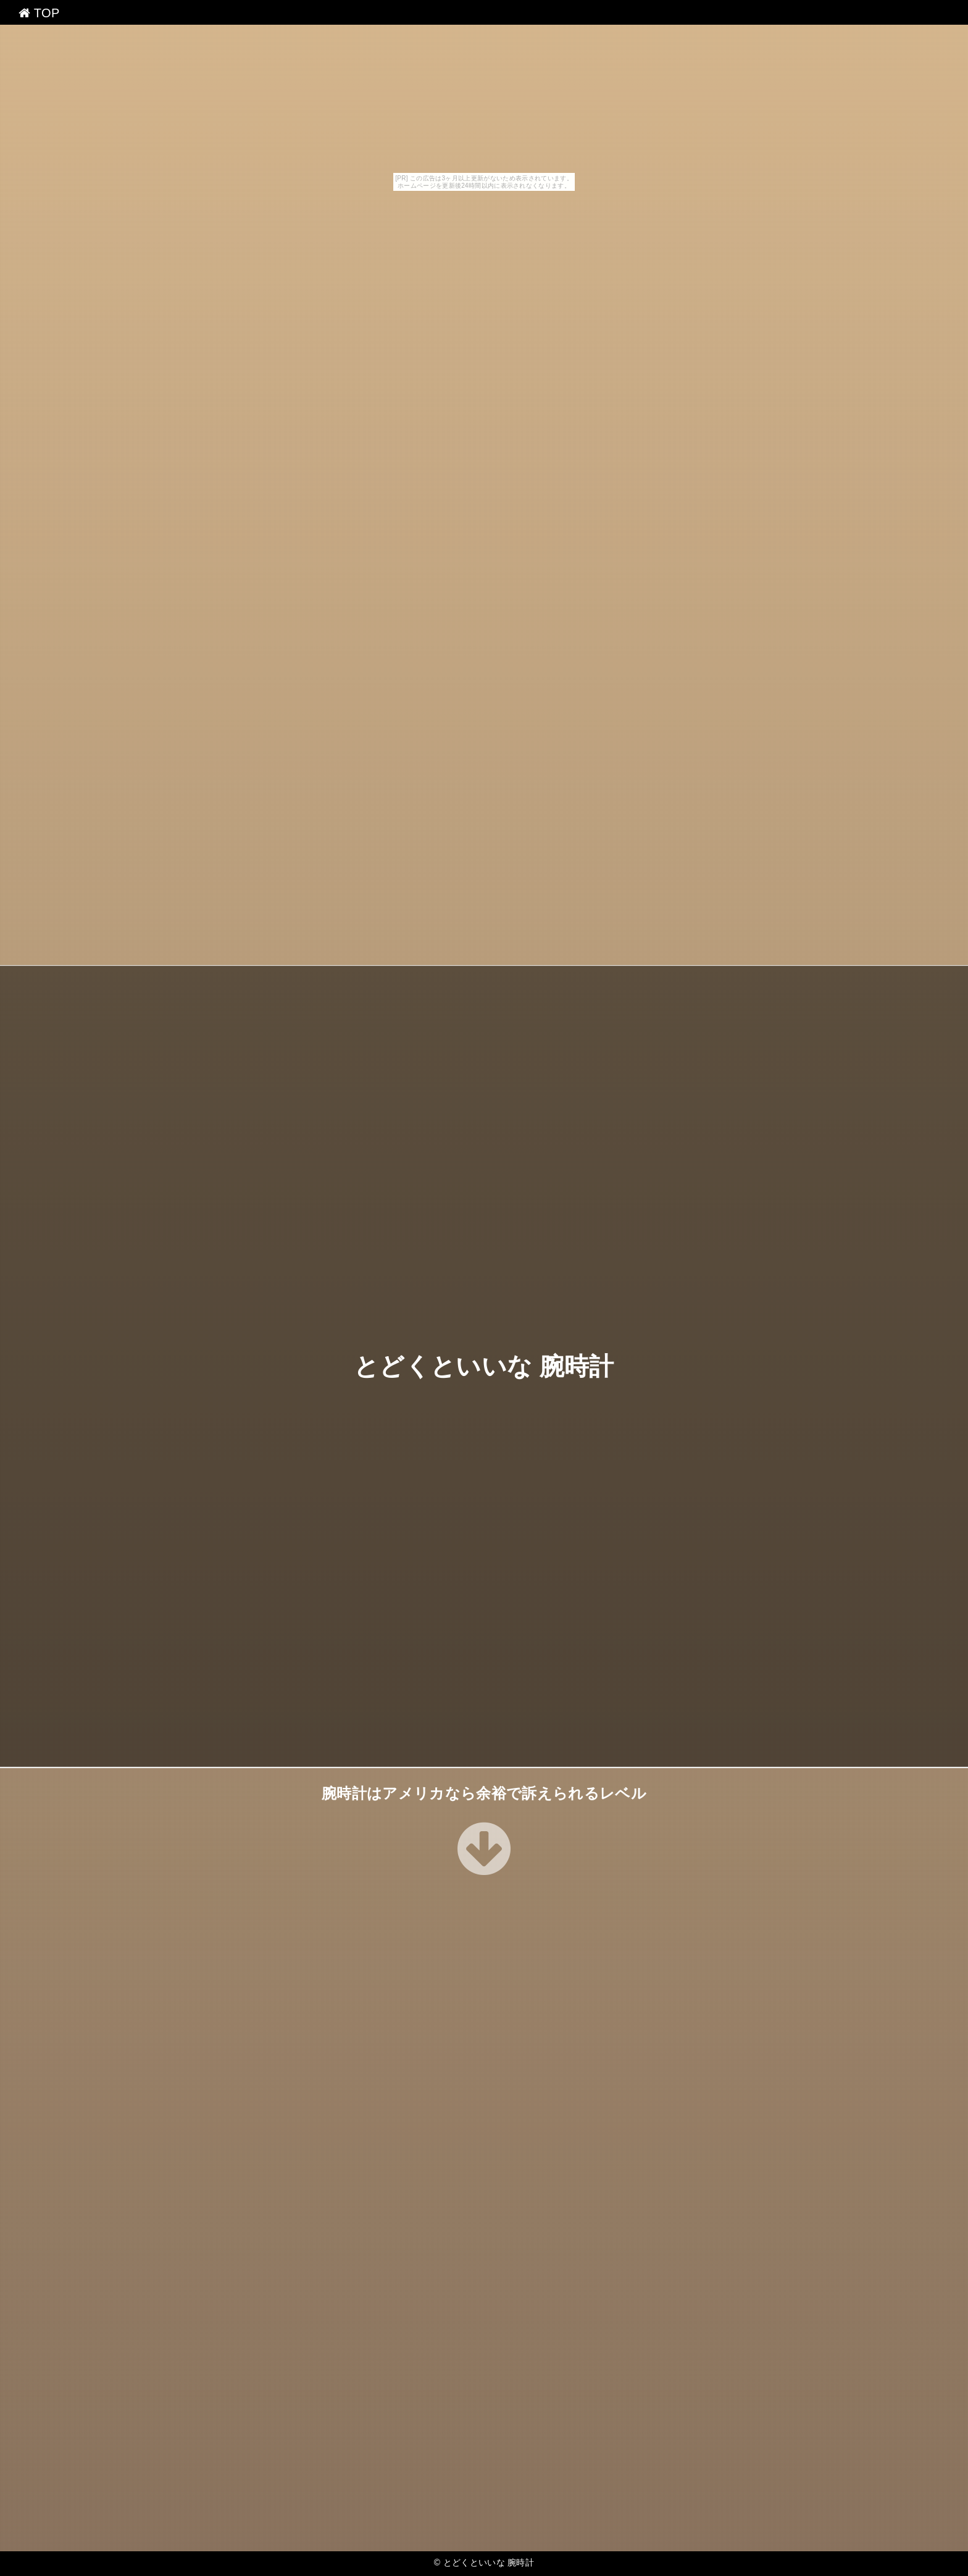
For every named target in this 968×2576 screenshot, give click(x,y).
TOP (39, 13)
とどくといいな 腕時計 (484, 1366)
